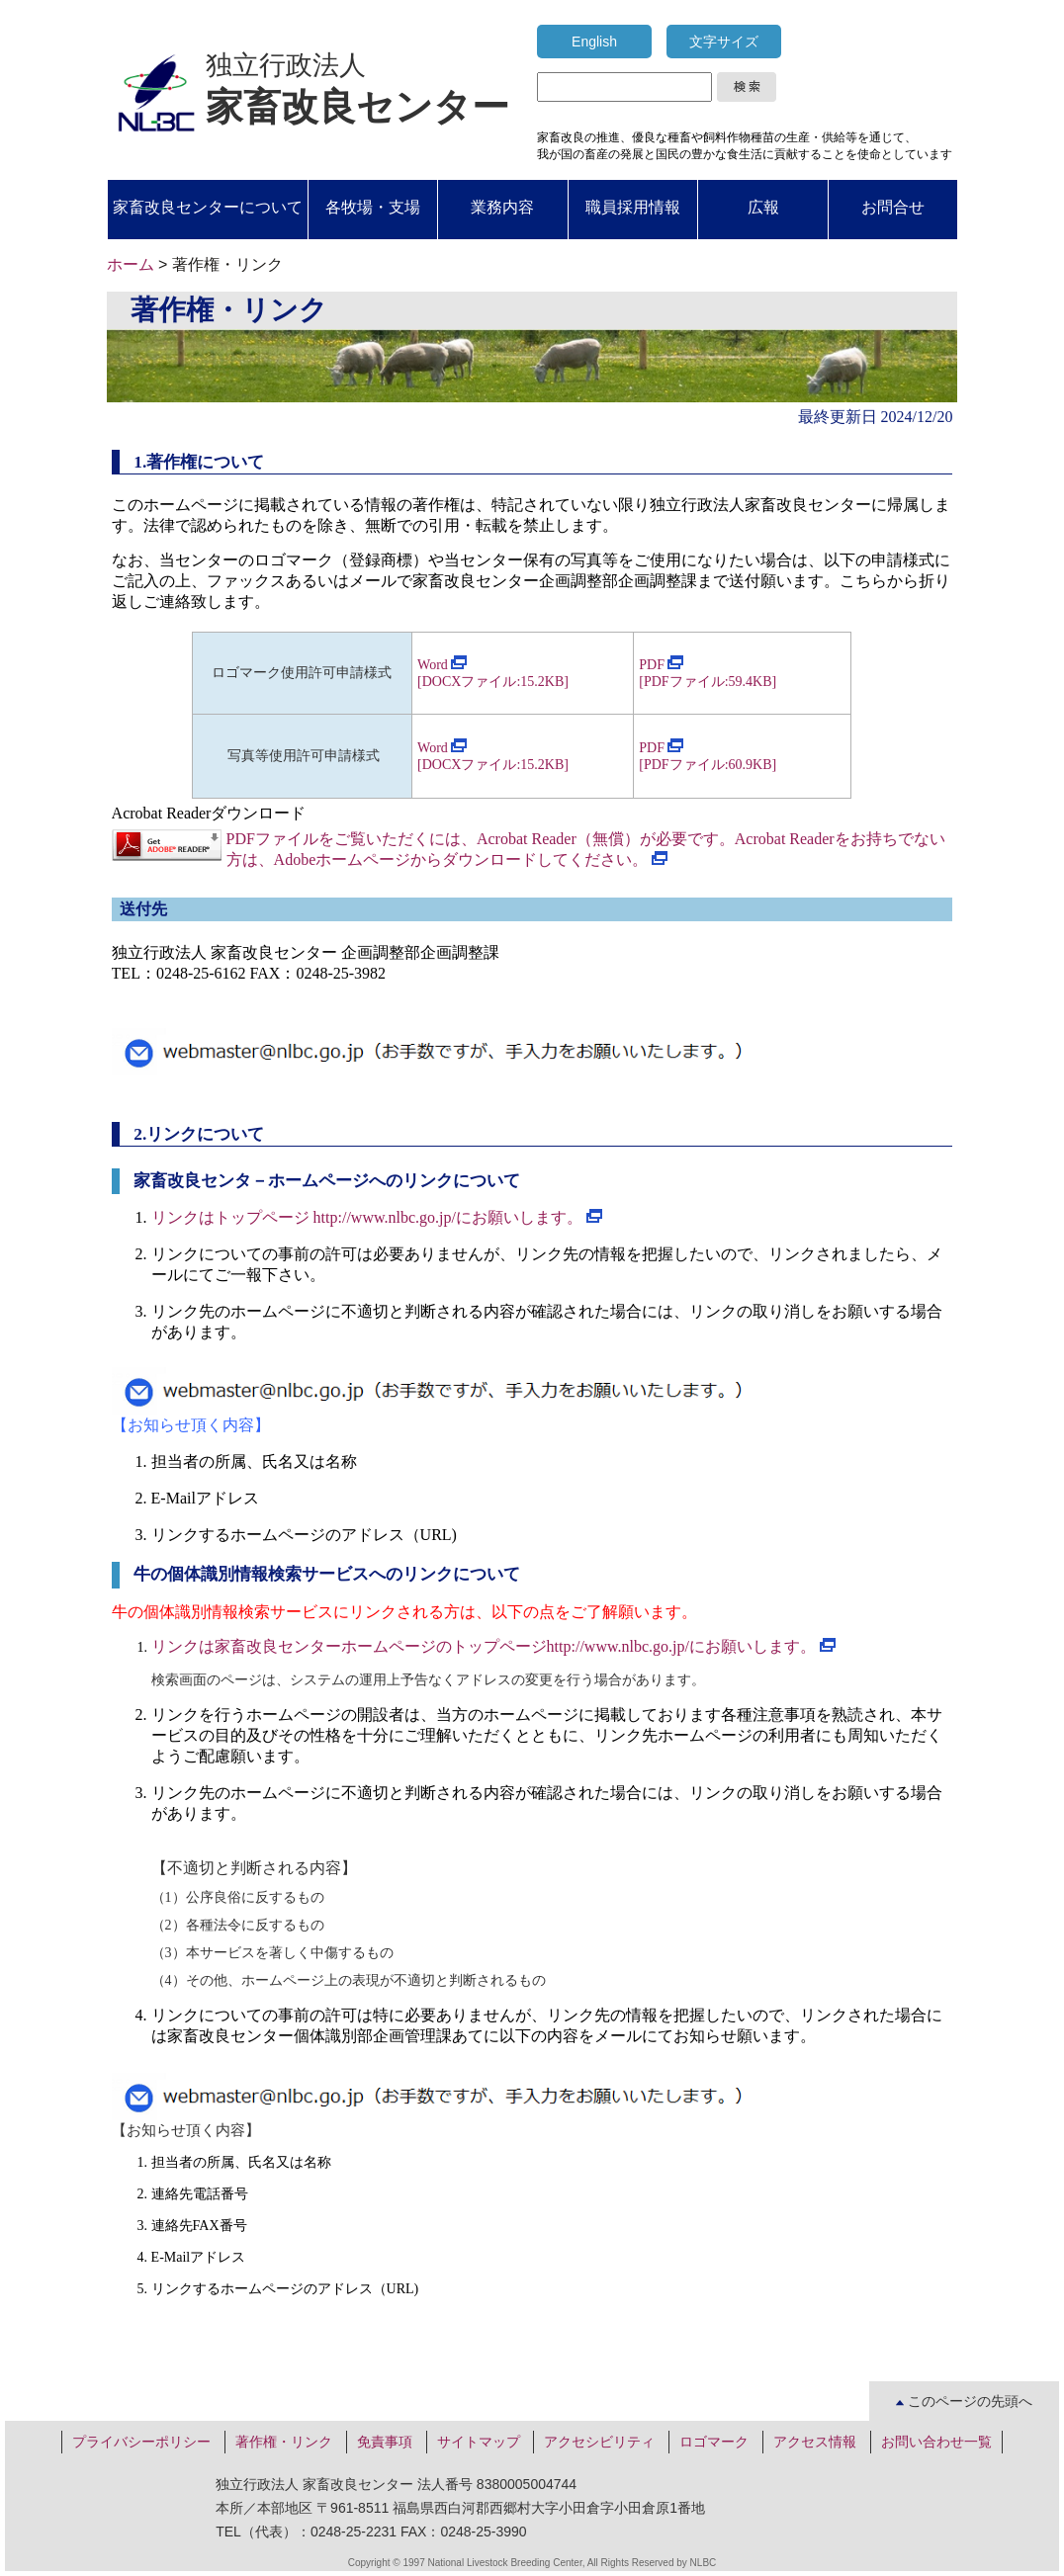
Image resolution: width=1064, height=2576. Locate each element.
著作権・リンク (283, 2441)
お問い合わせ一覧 (936, 2441)
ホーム (130, 264)
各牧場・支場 (372, 207)
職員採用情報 (632, 207)
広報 (763, 207)
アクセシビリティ (599, 2441)
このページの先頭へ (964, 2401)
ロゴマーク (714, 2441)
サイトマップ (478, 2441)
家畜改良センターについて (208, 207)
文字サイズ (723, 41)
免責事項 (384, 2441)
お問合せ (893, 207)
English (594, 41)
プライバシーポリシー (141, 2441)
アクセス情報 (814, 2441)
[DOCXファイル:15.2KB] (493, 764)
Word (442, 664)
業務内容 (502, 207)
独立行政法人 (357, 89)
